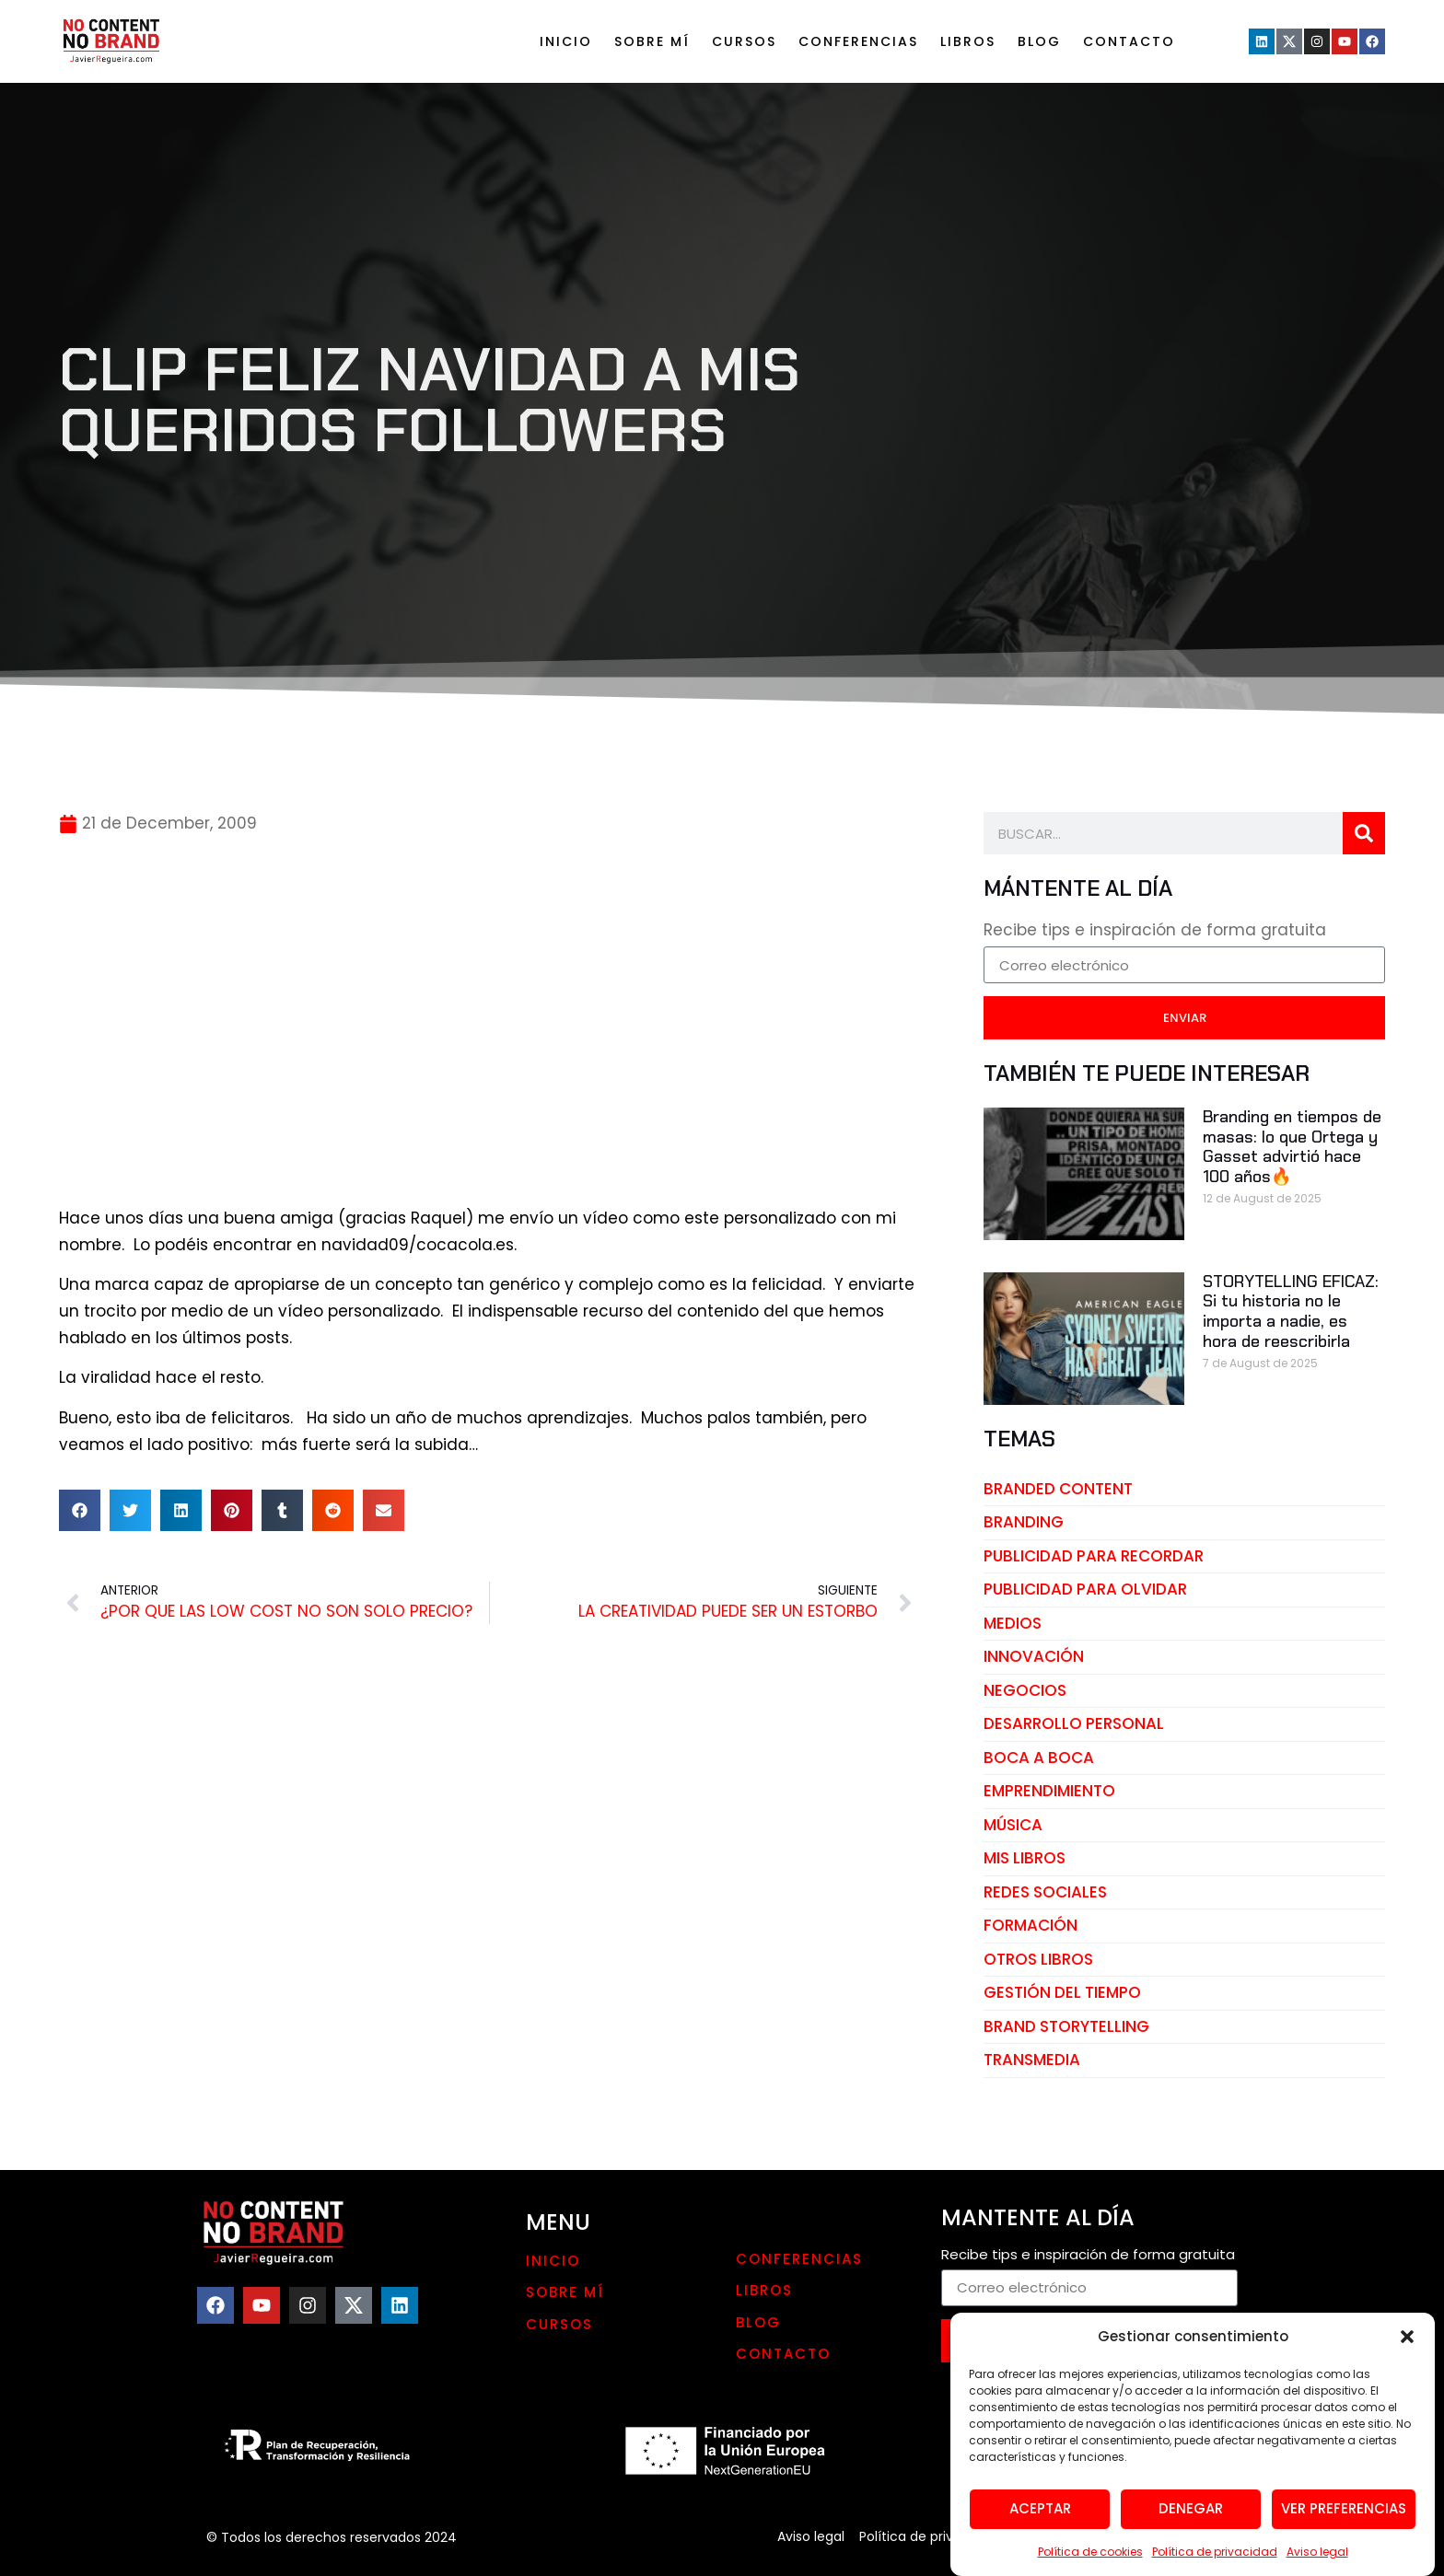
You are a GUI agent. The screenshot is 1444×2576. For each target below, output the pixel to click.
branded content (1058, 1489)
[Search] (1364, 833)
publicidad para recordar (1094, 1556)
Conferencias (858, 41)
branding (1024, 1522)
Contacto (1129, 41)
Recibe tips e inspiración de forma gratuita (1155, 931)
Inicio (566, 41)
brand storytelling (1066, 2026)
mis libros (1025, 1858)
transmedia (1032, 2059)
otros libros (1038, 1959)
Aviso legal (810, 2536)
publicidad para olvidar (1085, 1589)
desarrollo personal (1074, 1723)
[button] (1407, 2395)
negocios (1025, 1690)
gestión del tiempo (1062, 1992)
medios (1013, 1623)
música (1013, 1825)
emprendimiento (1049, 1791)
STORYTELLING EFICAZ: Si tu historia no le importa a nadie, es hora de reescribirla (1291, 1311)
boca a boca (1039, 1757)
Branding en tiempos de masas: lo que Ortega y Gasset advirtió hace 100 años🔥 (1292, 1147)
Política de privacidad (928, 2536)
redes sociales (1045, 1892)
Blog (1039, 41)
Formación (1030, 1925)
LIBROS (968, 41)
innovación (1034, 1656)
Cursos (744, 41)
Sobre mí (652, 41)
